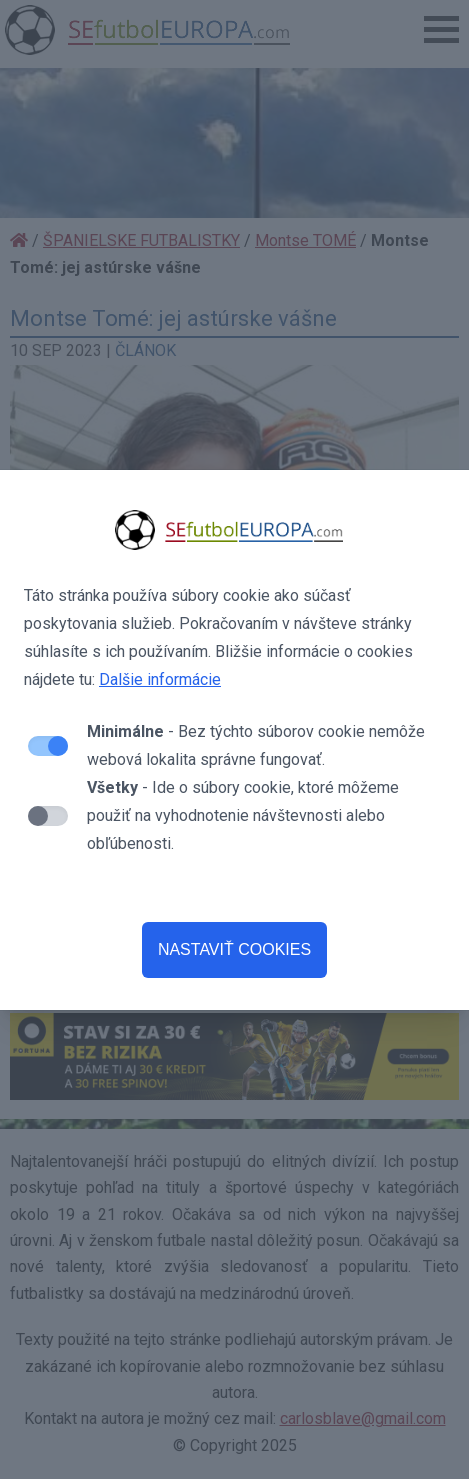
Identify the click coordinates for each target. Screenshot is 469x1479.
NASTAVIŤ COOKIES (234, 949)
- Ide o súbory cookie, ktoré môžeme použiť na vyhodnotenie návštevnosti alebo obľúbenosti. (243, 815)
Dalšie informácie (160, 679)
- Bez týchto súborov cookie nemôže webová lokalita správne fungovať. (256, 745)
